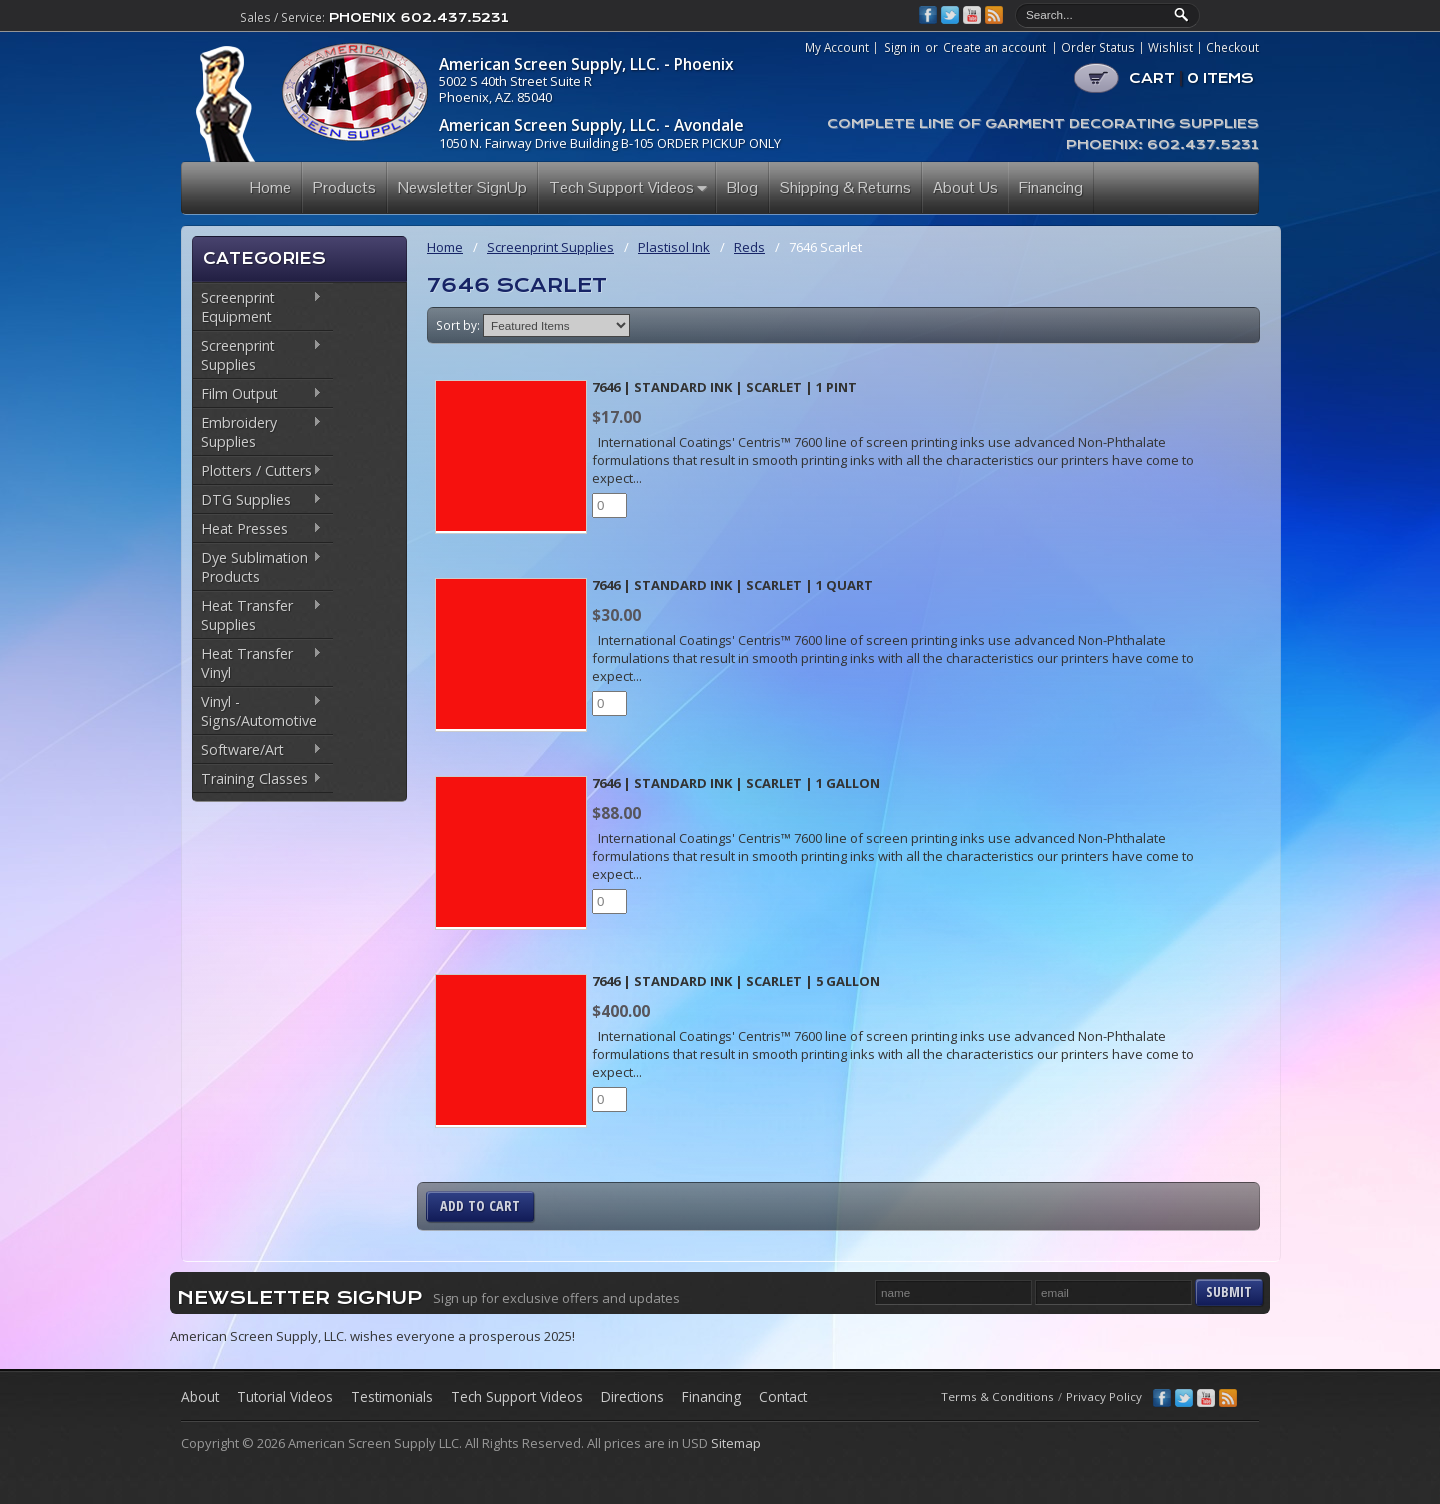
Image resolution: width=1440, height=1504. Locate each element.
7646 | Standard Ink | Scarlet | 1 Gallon (736, 783)
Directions (632, 1396)
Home (445, 247)
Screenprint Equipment (257, 307)
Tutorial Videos (285, 1396)
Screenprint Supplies (257, 355)
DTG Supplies (257, 501)
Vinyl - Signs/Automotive (257, 711)
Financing (711, 1396)
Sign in (902, 47)
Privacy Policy (1104, 1396)
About (200, 1396)
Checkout (1232, 48)
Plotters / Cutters (257, 472)
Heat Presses (257, 530)
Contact (783, 1396)
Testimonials (392, 1396)
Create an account (994, 47)
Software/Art (257, 751)
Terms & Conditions (997, 1396)
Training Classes (257, 780)
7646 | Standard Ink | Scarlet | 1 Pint (724, 387)
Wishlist (1170, 48)
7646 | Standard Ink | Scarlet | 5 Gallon (736, 981)
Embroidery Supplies (257, 432)
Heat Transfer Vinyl (257, 663)
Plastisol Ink (674, 247)
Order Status (1098, 48)
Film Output (257, 395)
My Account (837, 48)
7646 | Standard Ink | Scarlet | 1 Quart (732, 585)
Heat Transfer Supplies (257, 615)
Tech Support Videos (517, 1396)
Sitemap (736, 1443)
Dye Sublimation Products (257, 567)
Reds (749, 247)
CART (1191, 78)
